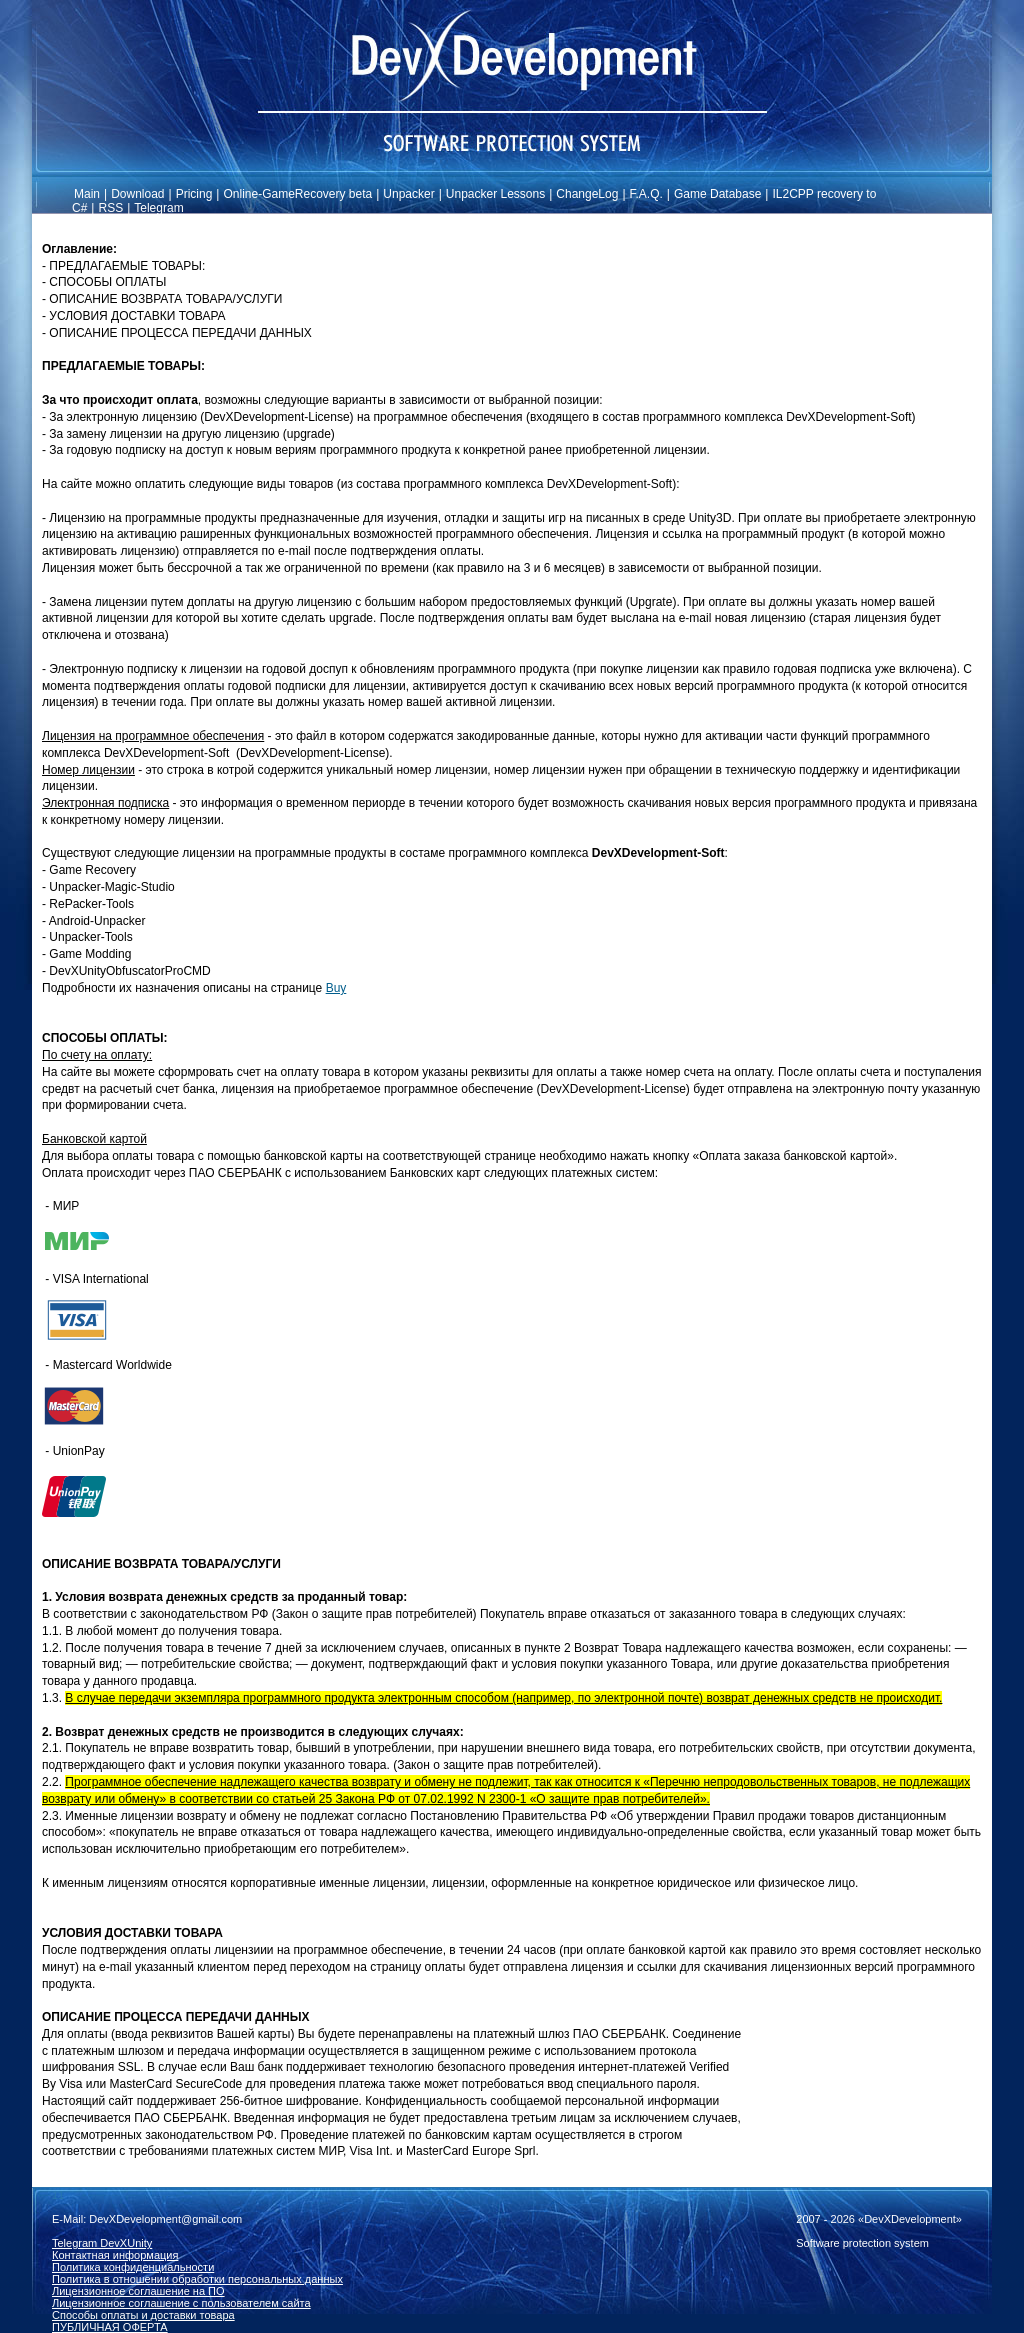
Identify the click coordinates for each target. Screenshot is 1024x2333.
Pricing (194, 194)
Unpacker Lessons (495, 194)
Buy (336, 988)
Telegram (158, 208)
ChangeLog (587, 194)
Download (137, 194)
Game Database (717, 194)
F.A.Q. (646, 194)
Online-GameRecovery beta (297, 194)
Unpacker (408, 194)
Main (87, 194)
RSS (110, 208)
